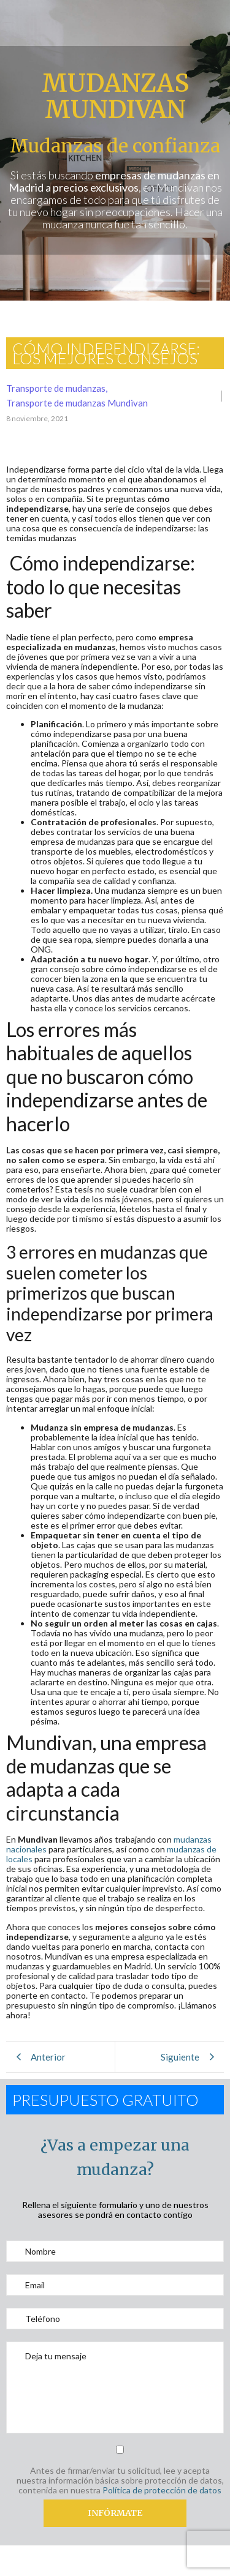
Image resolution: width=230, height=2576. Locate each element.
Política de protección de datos (161, 2490)
